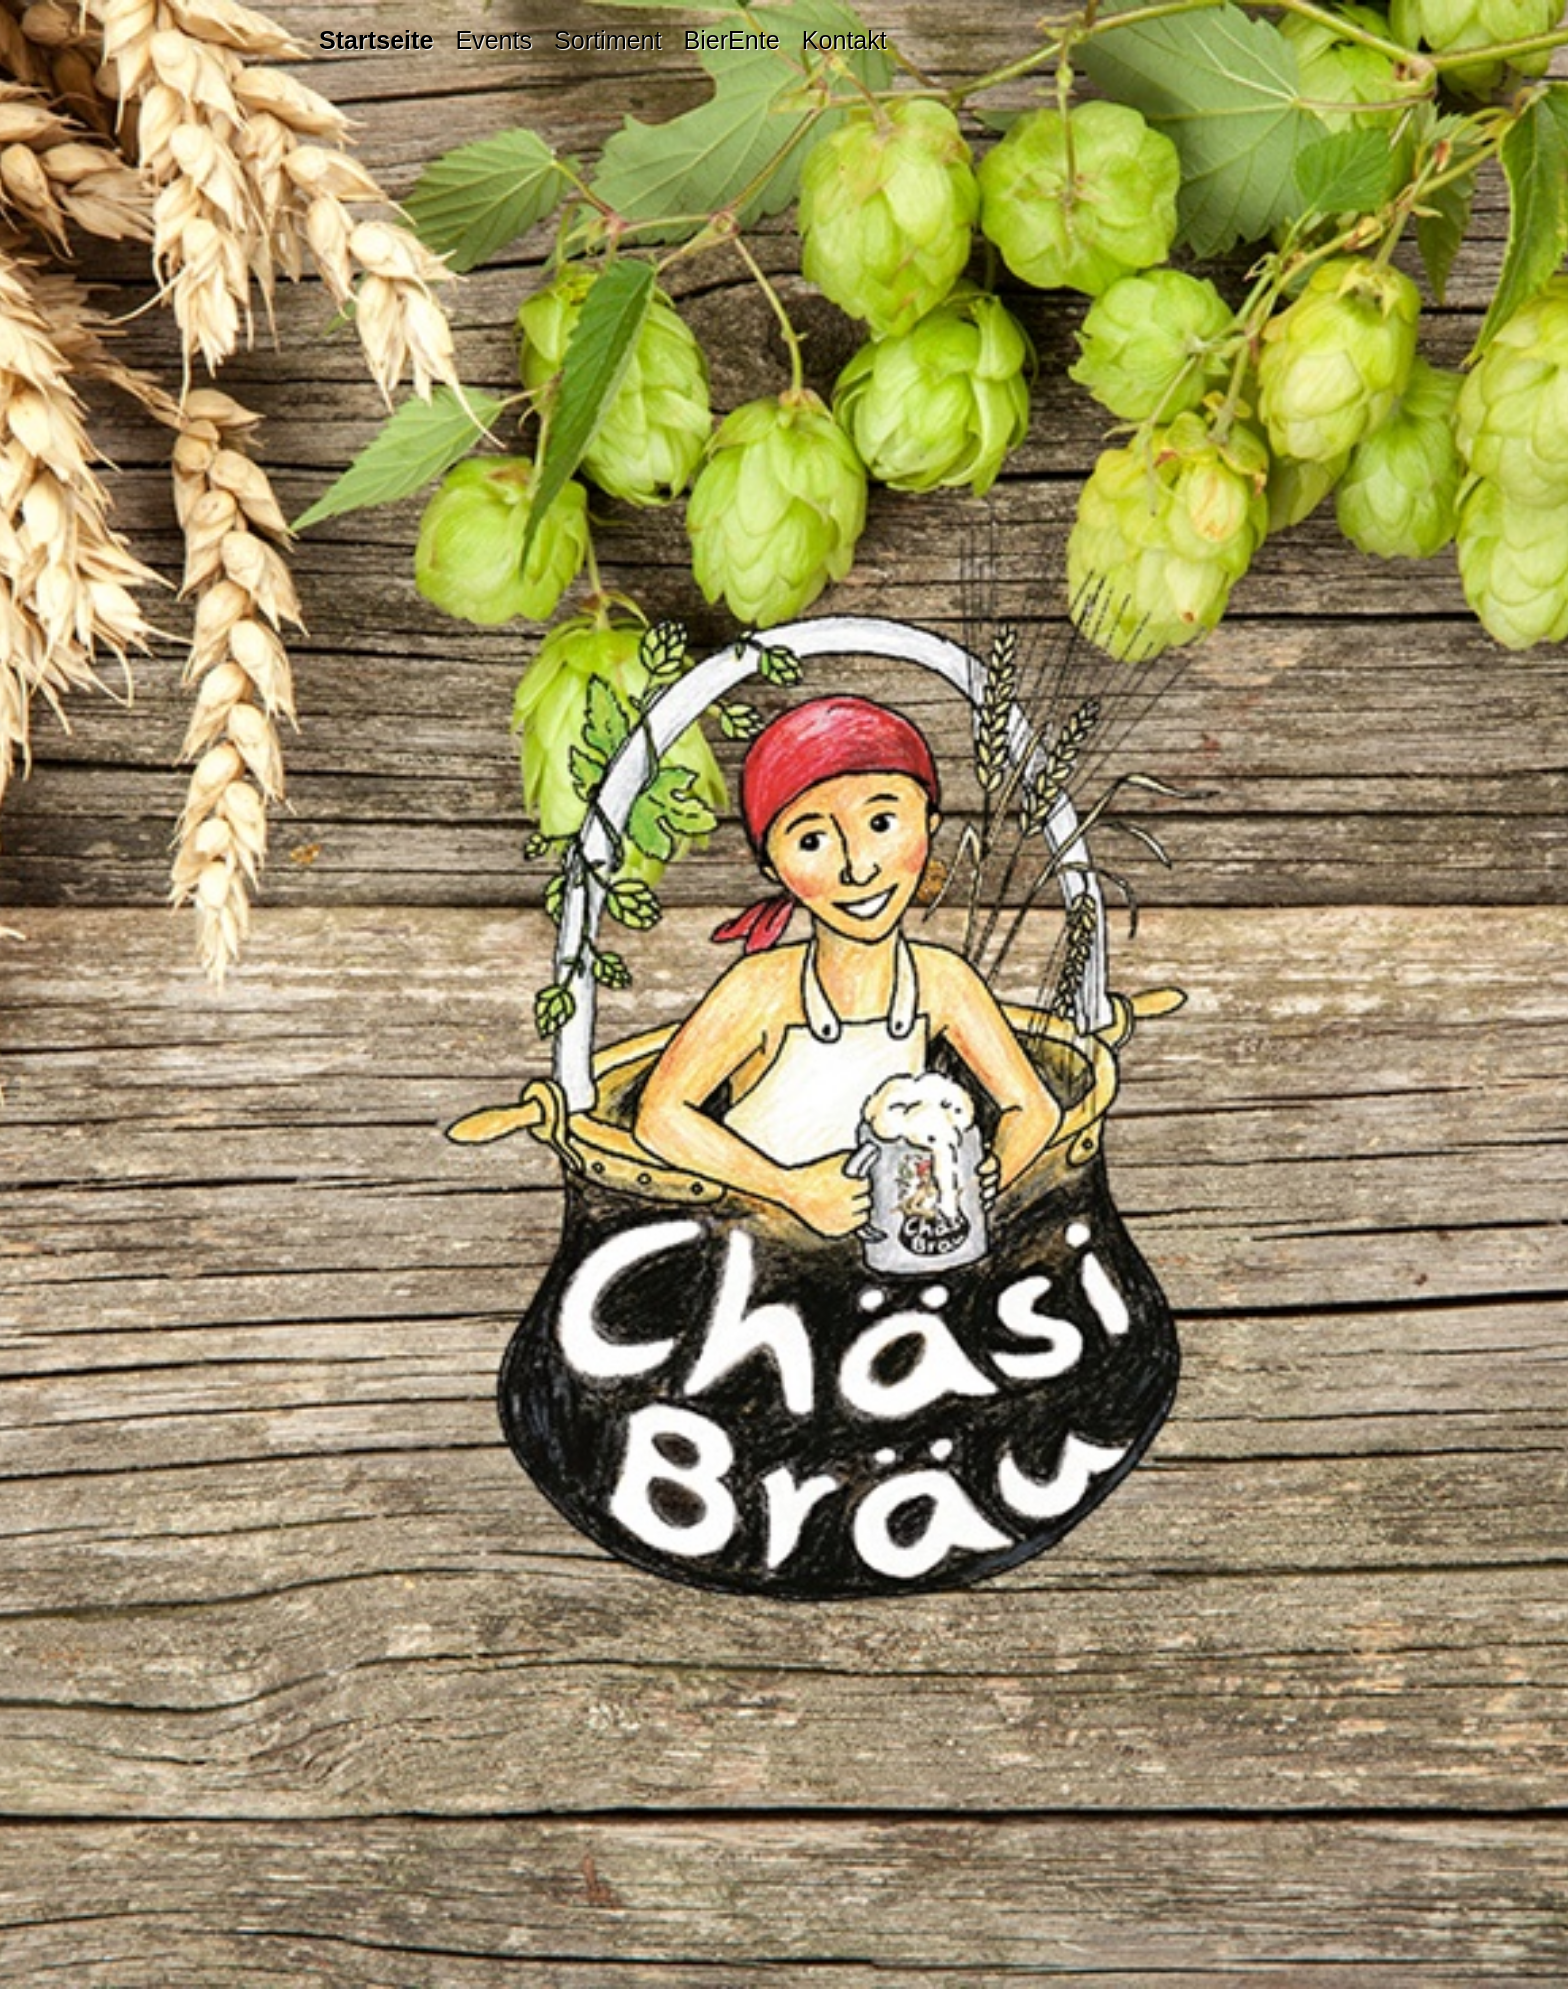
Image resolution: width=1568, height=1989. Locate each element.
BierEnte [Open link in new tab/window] (731, 40)
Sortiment (607, 40)
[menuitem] (382, 40)
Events (493, 40)
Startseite (376, 40)
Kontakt (844, 40)
